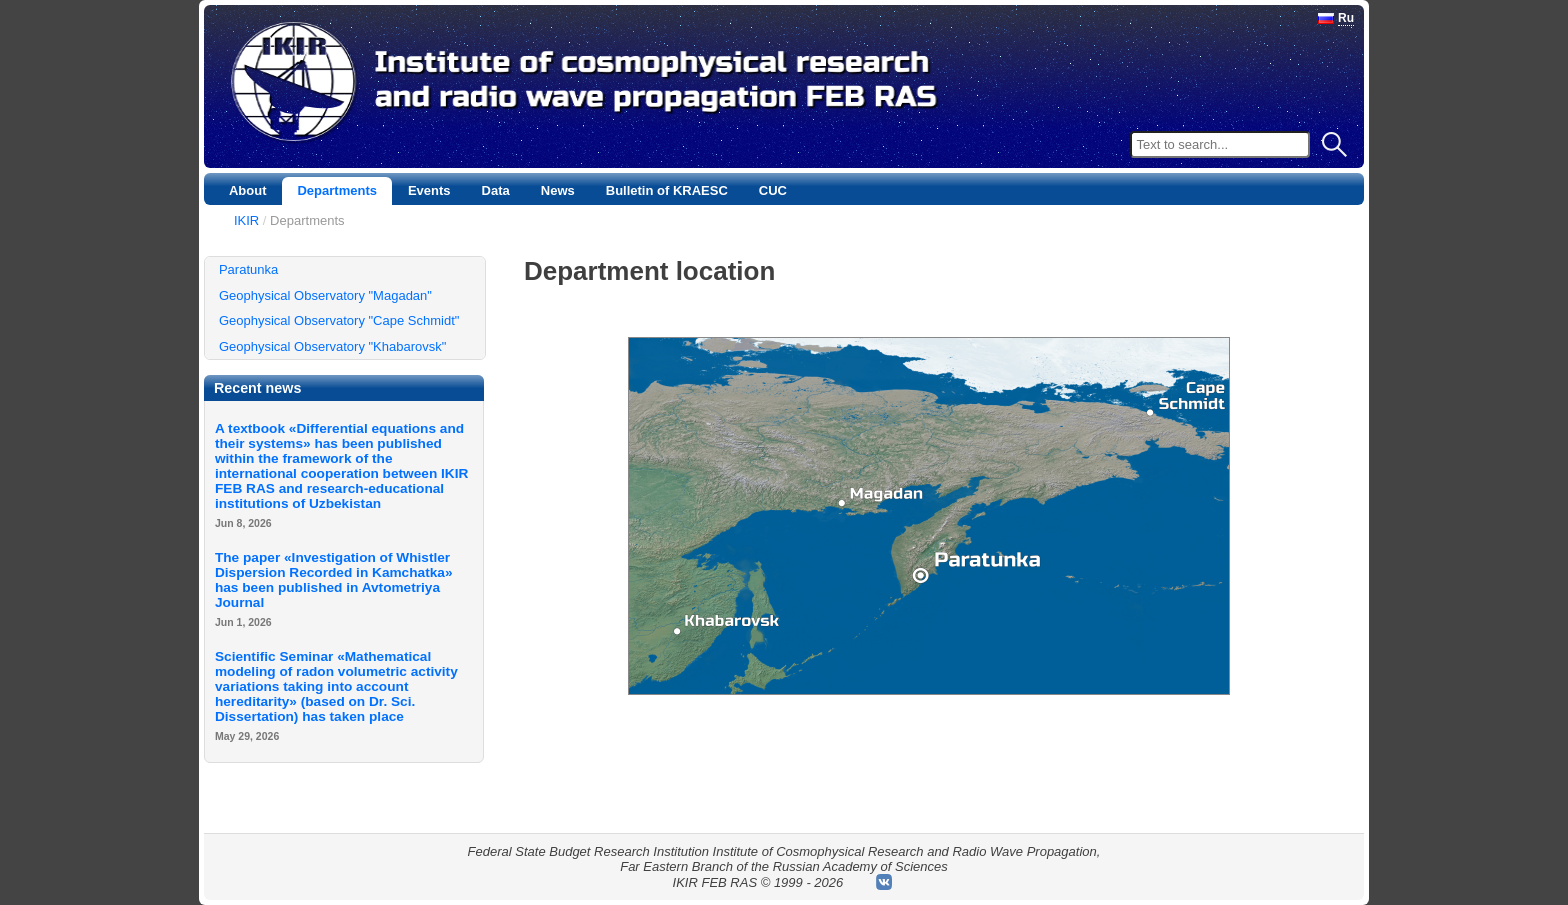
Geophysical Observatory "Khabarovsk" (332, 346)
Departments (336, 190)
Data (496, 190)
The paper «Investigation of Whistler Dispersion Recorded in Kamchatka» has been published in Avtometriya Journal (334, 580)
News (558, 190)
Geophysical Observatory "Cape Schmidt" (339, 320)
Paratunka (248, 269)
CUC (773, 190)
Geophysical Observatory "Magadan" (325, 295)
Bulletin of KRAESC (667, 190)
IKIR (246, 220)
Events (429, 190)
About (248, 190)
